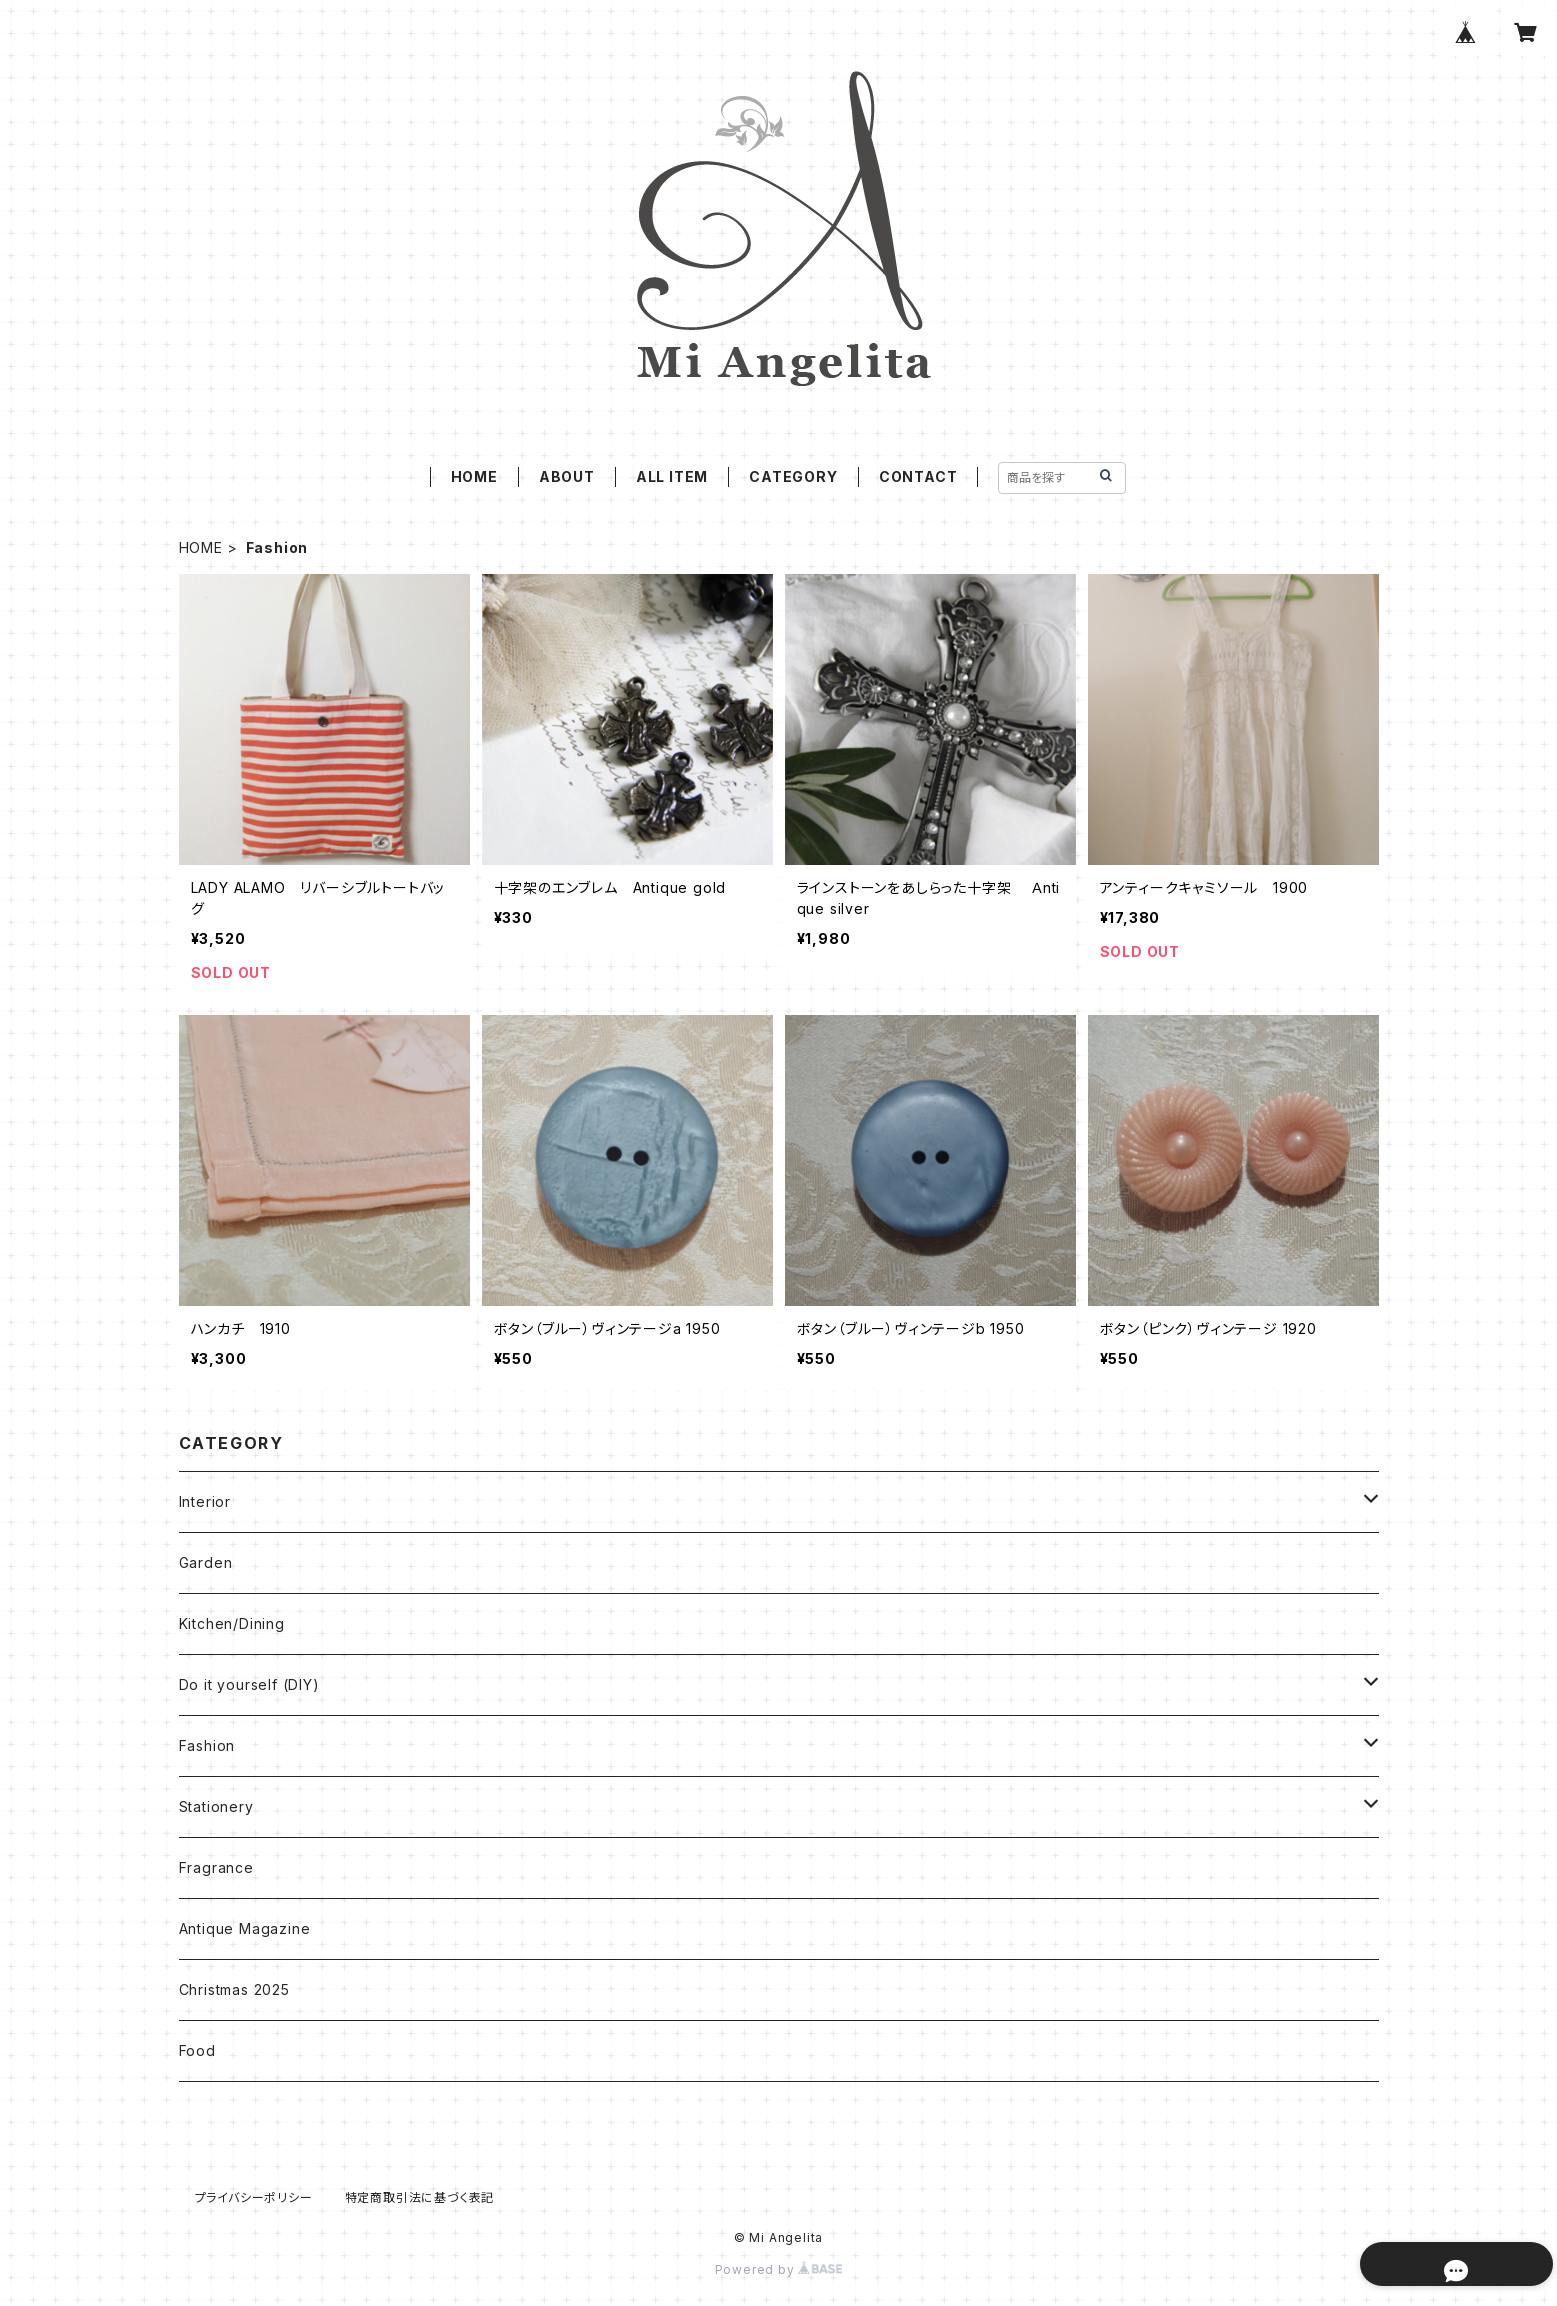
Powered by (779, 2269)
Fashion (207, 1745)
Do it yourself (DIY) (249, 1684)
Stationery (216, 1806)
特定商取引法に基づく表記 (420, 2197)
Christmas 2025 (234, 1989)
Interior (205, 1501)
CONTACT (918, 476)
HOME (474, 476)
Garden (206, 1562)
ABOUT (567, 476)
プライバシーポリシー (254, 2197)
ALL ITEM (672, 476)
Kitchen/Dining (232, 1623)
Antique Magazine (245, 1928)
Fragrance (216, 1867)
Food (197, 2050)
